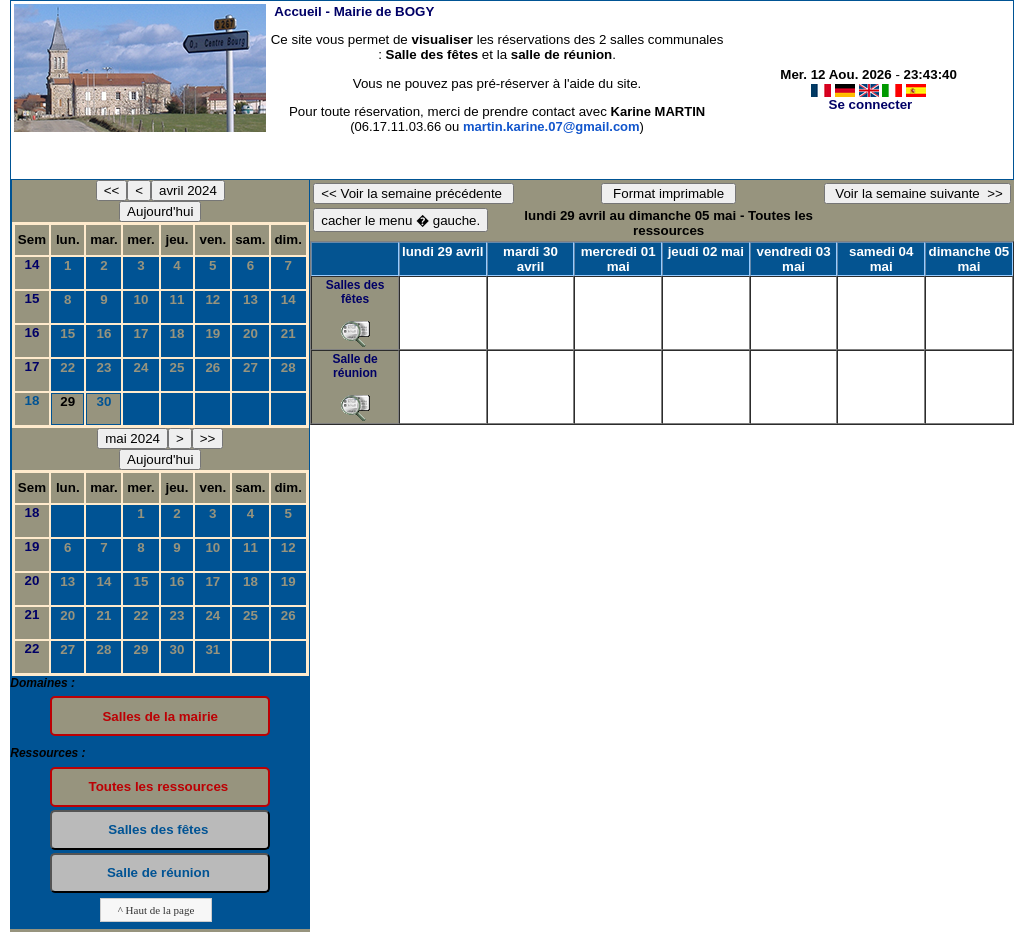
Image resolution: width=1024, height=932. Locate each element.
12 (212, 299)
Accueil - (354, 11)
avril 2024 (188, 190)
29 (141, 649)
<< (112, 190)
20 (250, 333)
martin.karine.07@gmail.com (551, 126)
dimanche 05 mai (969, 259)
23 (104, 367)
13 (250, 299)
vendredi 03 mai (793, 259)
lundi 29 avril (442, 251)
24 (141, 367)
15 (32, 298)
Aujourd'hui (160, 211)
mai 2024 (132, 438)
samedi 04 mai (881, 259)
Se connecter (871, 104)
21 (288, 333)
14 (32, 264)
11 (177, 299)
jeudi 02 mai (706, 251)
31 (212, 649)
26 (212, 367)
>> (208, 438)
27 (250, 367)
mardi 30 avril (530, 259)
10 (141, 299)
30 (104, 401)
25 (177, 367)
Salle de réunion (354, 366)
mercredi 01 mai (618, 259)
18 (177, 333)
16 (32, 332)
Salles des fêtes (355, 292)
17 (141, 333)
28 (288, 367)
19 (212, 333)
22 (67, 367)
